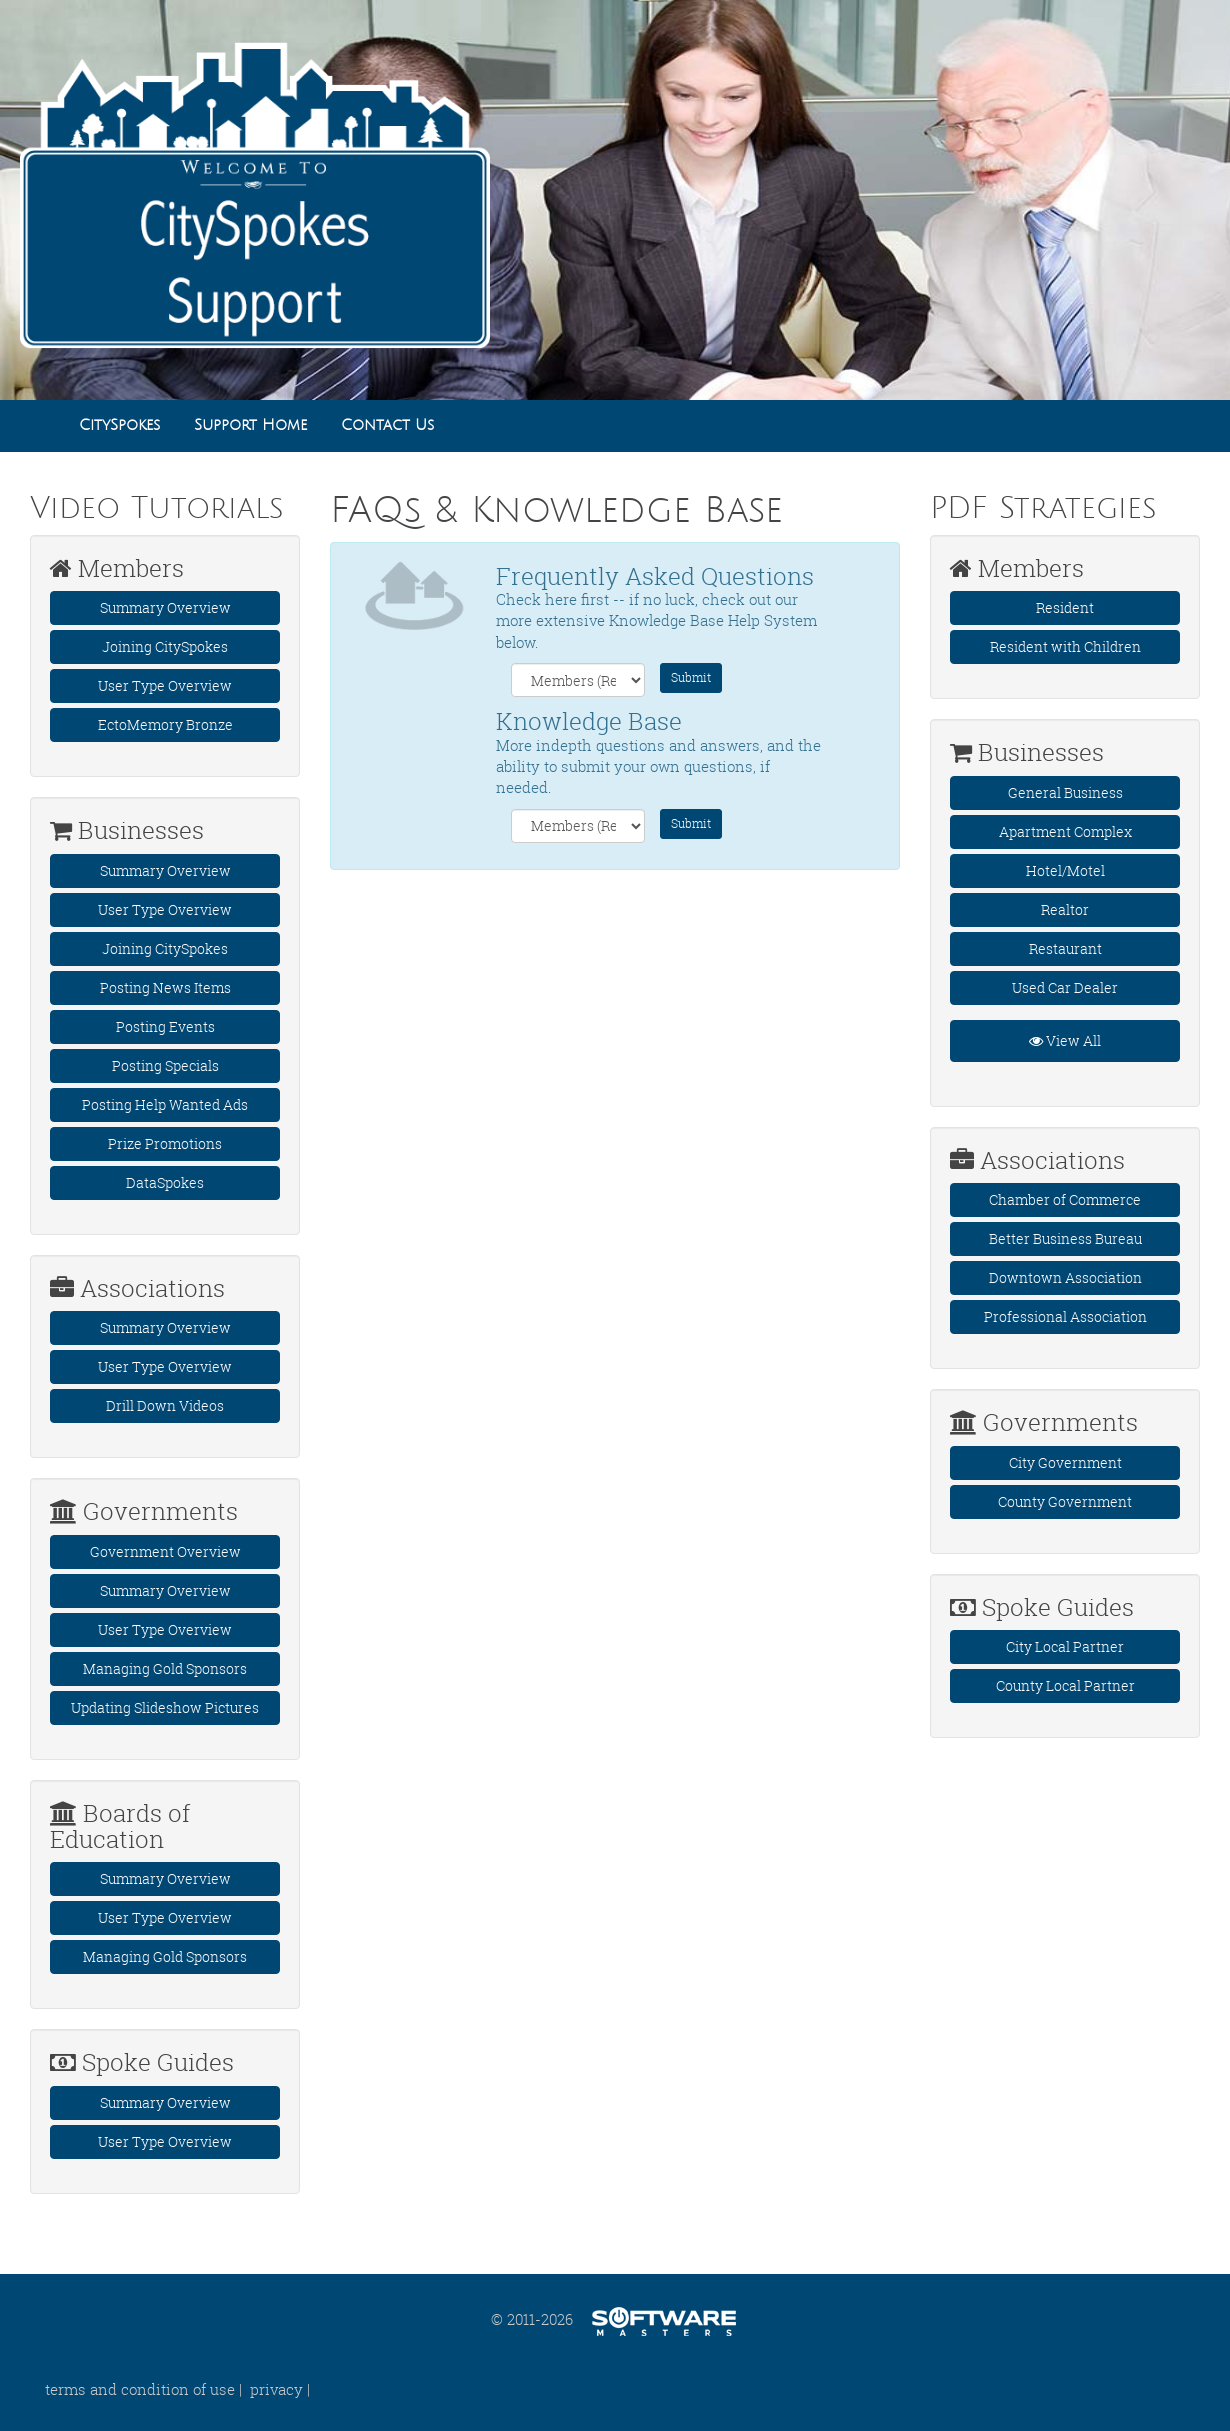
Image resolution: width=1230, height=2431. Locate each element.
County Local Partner (1065, 1685)
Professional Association (1065, 1316)
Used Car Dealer (1065, 987)
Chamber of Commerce (1065, 1199)
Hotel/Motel (1065, 870)
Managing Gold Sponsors (165, 1668)
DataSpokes (165, 1182)
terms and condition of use (140, 2389)
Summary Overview (165, 607)
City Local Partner (1065, 1646)
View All (1065, 1040)
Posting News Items (165, 987)
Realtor (1065, 909)
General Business (1065, 792)
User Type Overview (165, 685)
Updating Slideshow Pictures (165, 1707)
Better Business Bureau (1065, 1238)
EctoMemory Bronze (165, 724)
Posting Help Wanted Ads (165, 1104)
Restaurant (1065, 948)
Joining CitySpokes (165, 646)
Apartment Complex (1065, 831)
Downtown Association (1065, 1277)
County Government (1065, 1501)
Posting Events (165, 1026)
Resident (1065, 607)
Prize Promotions (165, 1143)
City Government (1065, 1462)
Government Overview (165, 1551)
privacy (276, 2389)
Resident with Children (1065, 646)
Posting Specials (165, 1065)
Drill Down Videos (165, 1405)
